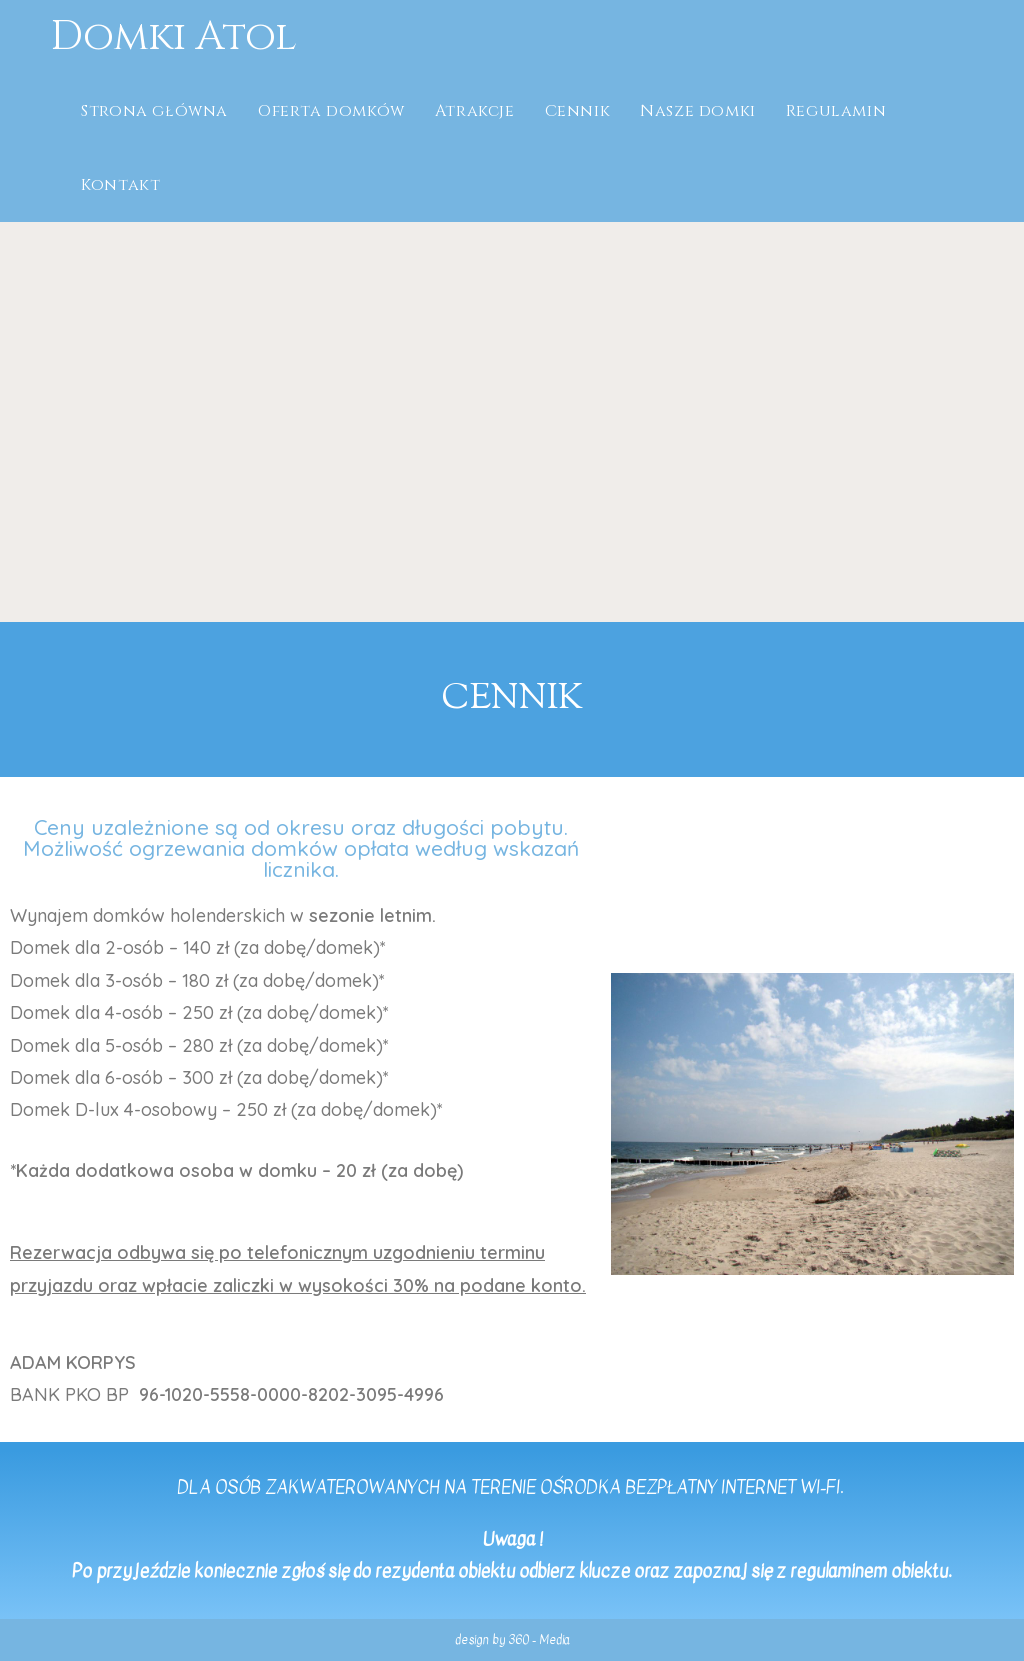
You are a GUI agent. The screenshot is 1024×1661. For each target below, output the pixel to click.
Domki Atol (174, 37)
